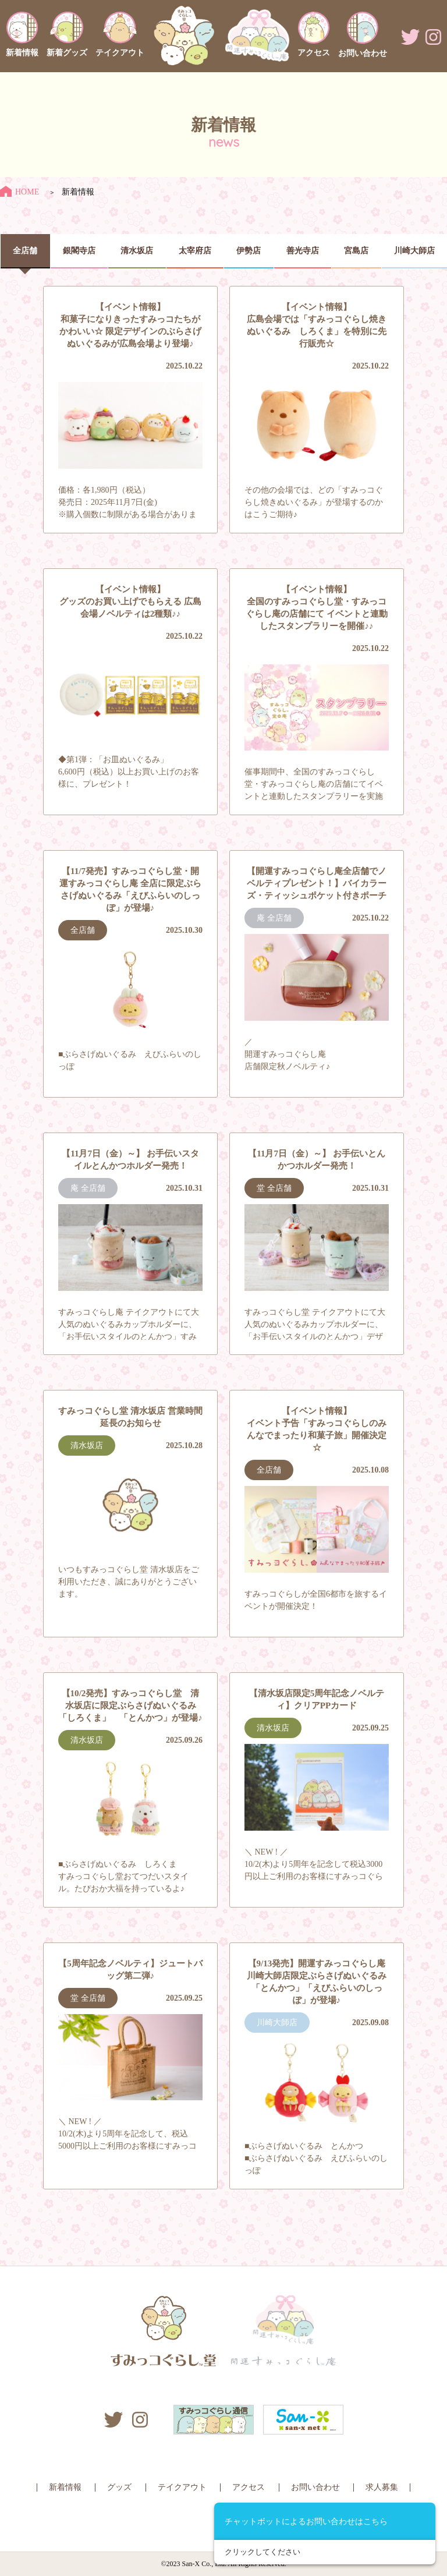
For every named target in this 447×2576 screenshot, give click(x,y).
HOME (19, 191)
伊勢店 (248, 250)
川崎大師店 (414, 250)
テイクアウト (182, 2487)
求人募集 (382, 2487)
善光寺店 (302, 250)
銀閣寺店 (79, 250)
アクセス (248, 2487)
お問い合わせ (315, 2487)
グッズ (119, 2487)
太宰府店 (195, 250)
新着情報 (65, 2487)
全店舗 (25, 250)
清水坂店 (136, 250)
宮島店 (356, 250)
